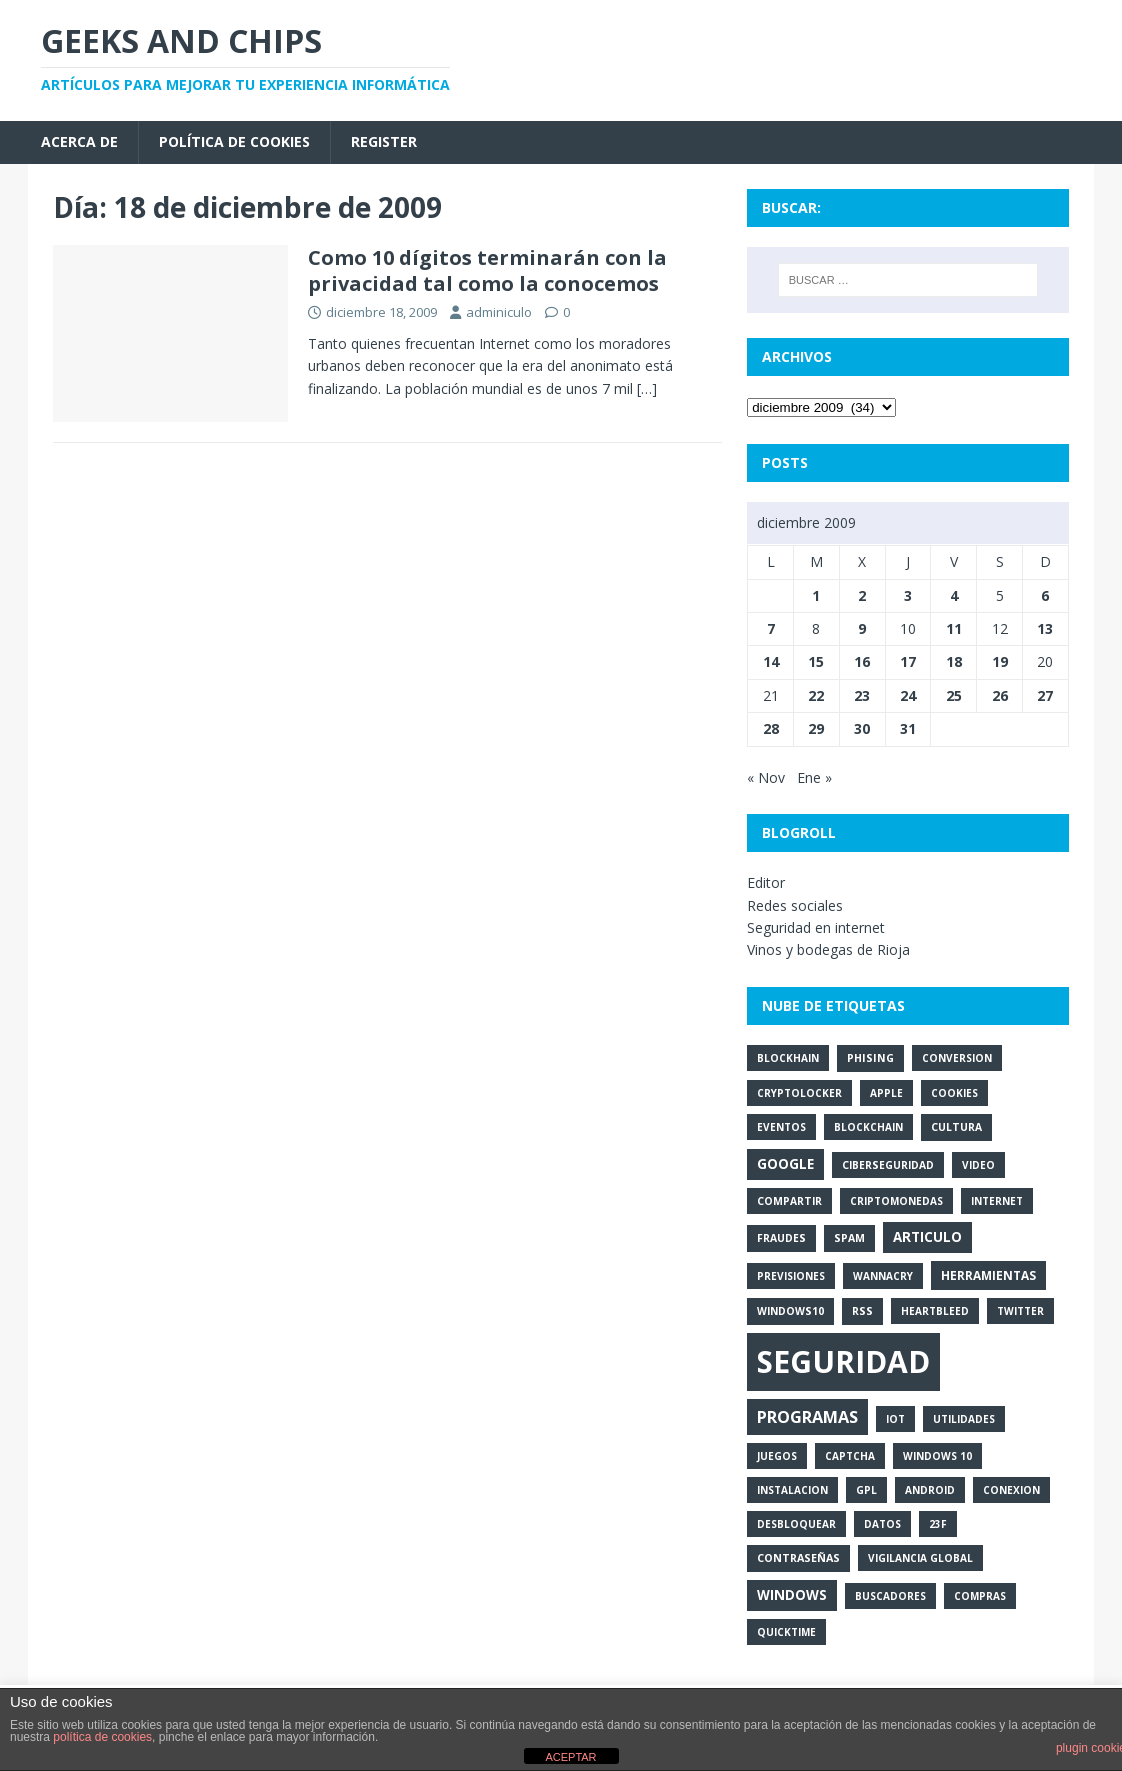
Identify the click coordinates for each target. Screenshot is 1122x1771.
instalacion (792, 1490)
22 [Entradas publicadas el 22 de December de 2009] (816, 695)
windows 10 (937, 1456)
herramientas (988, 1275)
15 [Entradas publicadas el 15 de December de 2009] (816, 661)
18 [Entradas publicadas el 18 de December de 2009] (954, 661)
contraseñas (798, 1558)
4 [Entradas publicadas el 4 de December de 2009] (954, 595)
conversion (957, 1058)
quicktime (786, 1632)
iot (895, 1419)
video (978, 1165)
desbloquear (796, 1524)
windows (792, 1595)
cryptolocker (799, 1093)
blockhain (788, 1058)
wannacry (883, 1276)
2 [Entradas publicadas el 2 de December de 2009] (862, 595)
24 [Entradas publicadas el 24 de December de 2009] (908, 695)
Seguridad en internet (816, 927)
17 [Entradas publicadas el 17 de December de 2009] (908, 661)
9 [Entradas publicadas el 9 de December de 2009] (862, 628)
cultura (956, 1127)
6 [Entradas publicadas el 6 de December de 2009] (1045, 595)
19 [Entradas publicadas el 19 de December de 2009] (1000, 661)
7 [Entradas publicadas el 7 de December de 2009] (771, 628)
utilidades (964, 1419)
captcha (850, 1456)
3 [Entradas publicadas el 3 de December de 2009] (908, 595)
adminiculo (499, 312)
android (930, 1490)
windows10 (790, 1311)
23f (938, 1524)
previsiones (791, 1276)
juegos (777, 1456)
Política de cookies (234, 141)
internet (997, 1201)
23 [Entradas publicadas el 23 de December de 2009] (862, 695)
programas (807, 1417)
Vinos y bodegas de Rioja (828, 949)
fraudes (781, 1238)
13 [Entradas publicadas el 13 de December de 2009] (1045, 628)
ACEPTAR (570, 1757)
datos (882, 1524)
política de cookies (102, 1737)
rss (862, 1311)
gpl (866, 1490)
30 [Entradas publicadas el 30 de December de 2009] (862, 728)
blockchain (868, 1127)
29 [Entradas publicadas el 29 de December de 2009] (816, 728)
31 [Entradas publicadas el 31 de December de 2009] (908, 728)
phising (870, 1058)
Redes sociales (795, 905)
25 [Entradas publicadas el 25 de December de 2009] (954, 695)
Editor (766, 882)
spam (849, 1238)
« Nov (766, 777)
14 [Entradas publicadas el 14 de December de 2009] (771, 661)
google (785, 1164)
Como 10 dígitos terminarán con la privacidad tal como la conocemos (487, 270)
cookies (954, 1093)
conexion (1011, 1490)
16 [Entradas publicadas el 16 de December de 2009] (862, 661)
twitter (1020, 1311)
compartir (789, 1201)
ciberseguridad (888, 1165)
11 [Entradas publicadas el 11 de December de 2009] (954, 628)
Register (384, 141)
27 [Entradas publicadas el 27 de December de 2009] (1045, 695)
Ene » (814, 777)
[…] (647, 388)
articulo (927, 1237)
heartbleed (935, 1311)
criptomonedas (896, 1201)
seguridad (843, 1361)
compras (980, 1596)
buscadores (890, 1596)
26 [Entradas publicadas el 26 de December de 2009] (1000, 695)
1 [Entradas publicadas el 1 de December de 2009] (816, 595)
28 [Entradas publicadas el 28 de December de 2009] (771, 728)
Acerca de (79, 141)
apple (886, 1093)
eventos (781, 1127)
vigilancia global (920, 1558)
